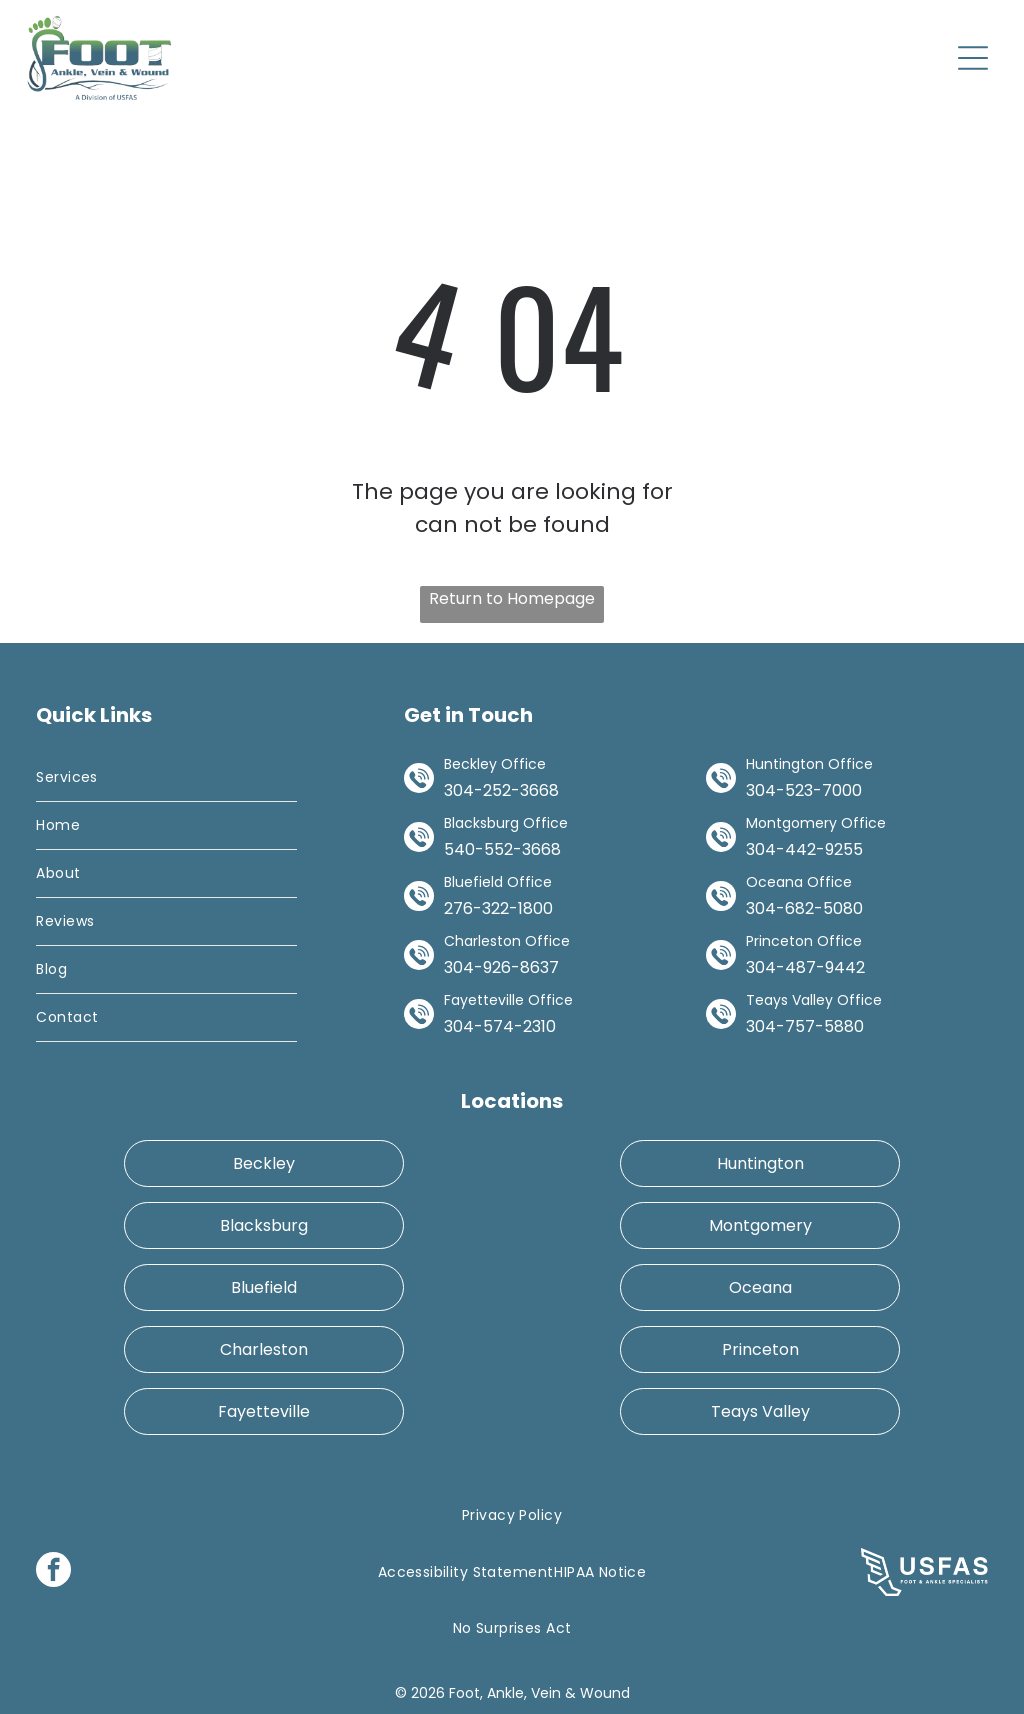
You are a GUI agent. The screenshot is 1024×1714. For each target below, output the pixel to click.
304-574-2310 (500, 1026)
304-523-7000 (804, 790)
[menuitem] (166, 778)
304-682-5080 (804, 908)
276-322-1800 (498, 908)
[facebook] (53, 1572)
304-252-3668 (501, 790)
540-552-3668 (502, 849)
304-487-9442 (805, 967)
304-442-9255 (804, 849)
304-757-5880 (805, 1026)
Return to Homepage (512, 598)
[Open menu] (973, 58)
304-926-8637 (501, 967)
